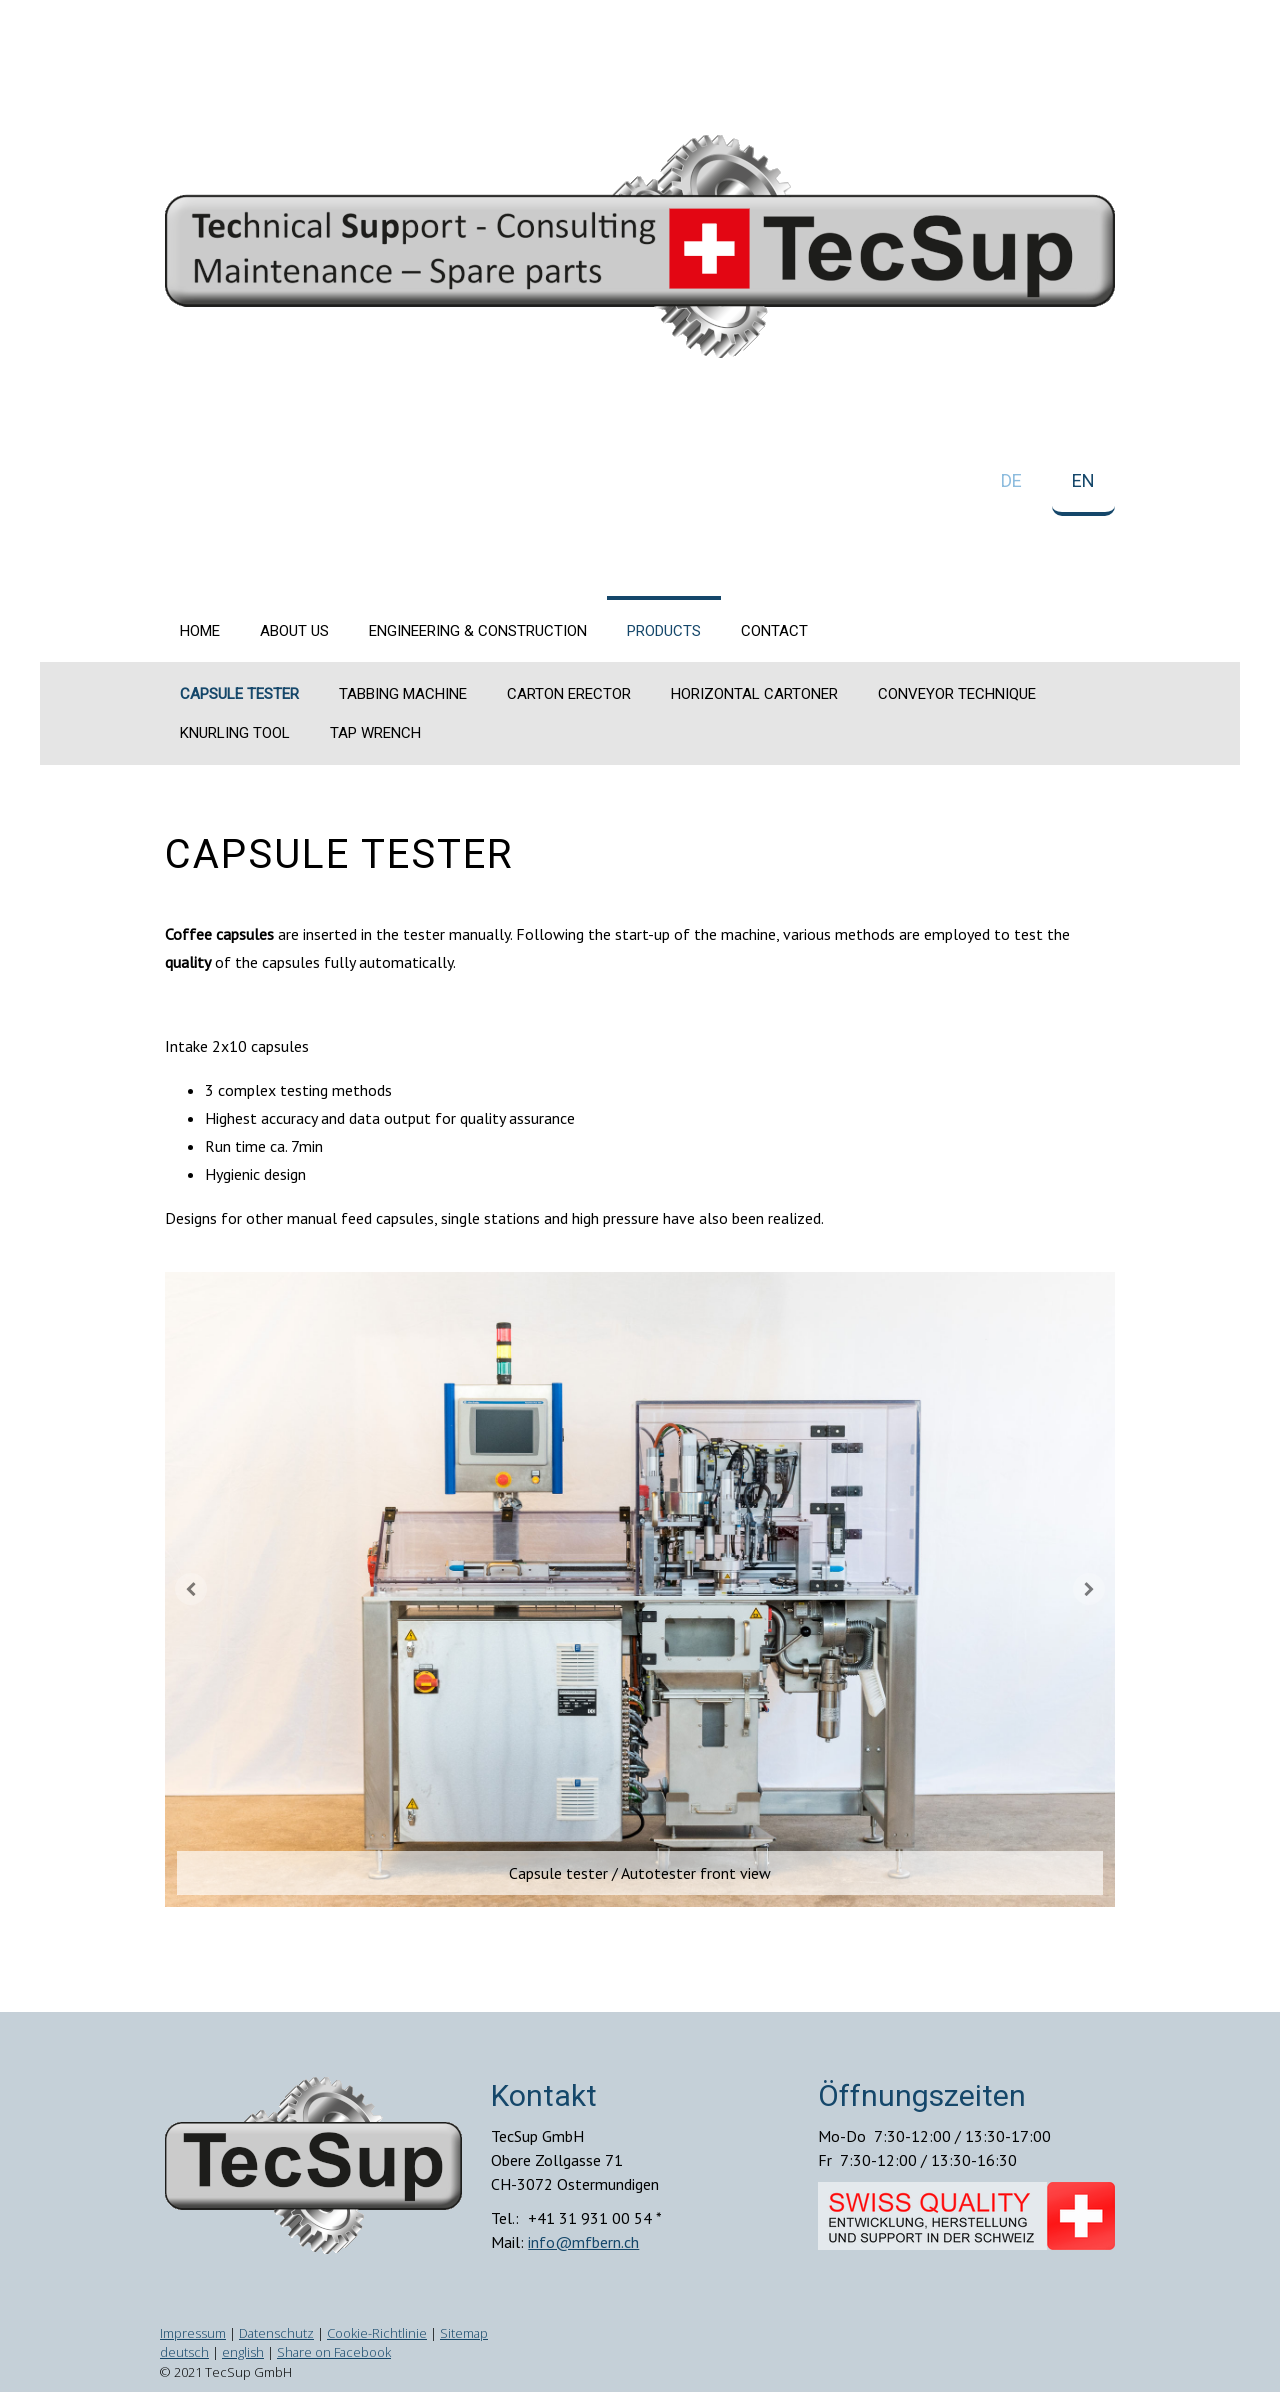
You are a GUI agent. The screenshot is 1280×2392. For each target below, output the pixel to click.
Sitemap (464, 2333)
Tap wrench (375, 733)
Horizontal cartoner (754, 694)
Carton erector (569, 694)
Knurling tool (235, 733)
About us (294, 631)
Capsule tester (239, 694)
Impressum (193, 2333)
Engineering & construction (478, 631)
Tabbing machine (403, 694)
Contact (774, 631)
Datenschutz (276, 2333)
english (243, 2352)
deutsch (184, 2352)
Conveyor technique (957, 694)
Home (200, 631)
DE (1011, 480)
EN (1083, 480)
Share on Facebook (334, 2352)
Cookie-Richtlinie (377, 2333)
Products (664, 631)
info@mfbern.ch (583, 2242)
